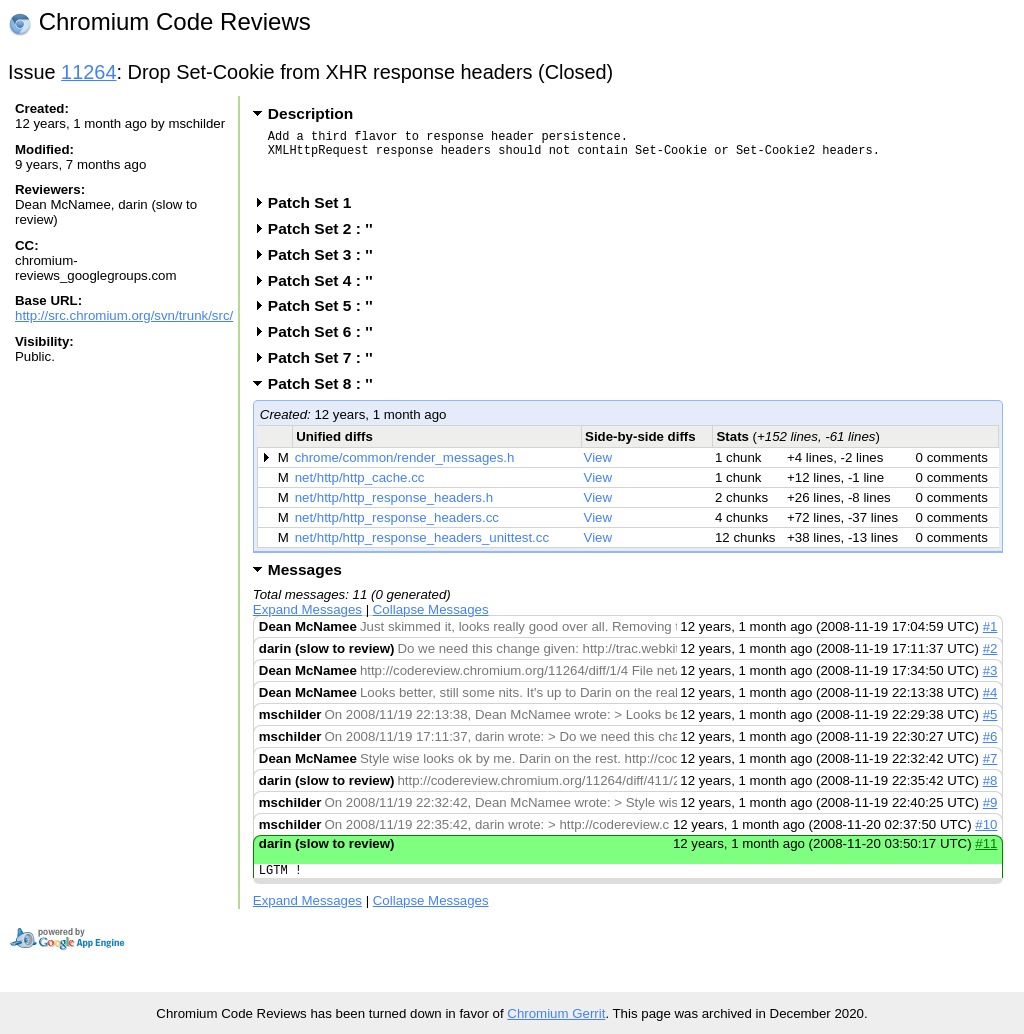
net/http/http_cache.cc (360, 489)
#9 (990, 814)
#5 (990, 726)
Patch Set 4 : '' (327, 292)
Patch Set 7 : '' (327, 369)
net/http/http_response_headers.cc (397, 529)
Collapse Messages (431, 621)
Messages (305, 581)
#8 (990, 792)
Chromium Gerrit (556, 1013)
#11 (986, 855)
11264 (88, 72)
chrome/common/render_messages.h (405, 469)
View (598, 469)
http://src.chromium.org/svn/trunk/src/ (124, 315)
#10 (986, 836)
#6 (990, 748)
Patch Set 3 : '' (327, 266)
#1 (990, 638)
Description (310, 113)
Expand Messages (307, 621)
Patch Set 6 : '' (327, 343)
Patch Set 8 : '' (327, 395)
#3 (990, 682)
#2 (990, 660)
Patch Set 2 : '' (327, 240)
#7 (990, 770)
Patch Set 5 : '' (327, 317)
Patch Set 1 (316, 214)
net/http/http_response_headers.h (394, 509)
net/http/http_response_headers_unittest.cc (422, 549)
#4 (990, 704)
